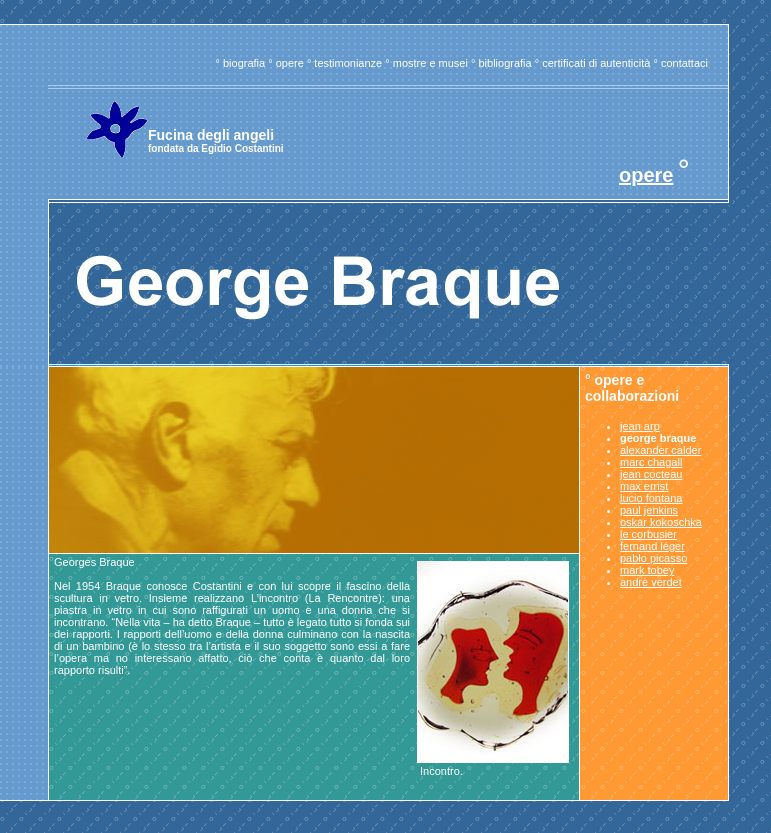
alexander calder (660, 450)
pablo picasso (653, 558)
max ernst (644, 486)
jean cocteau (651, 474)
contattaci (684, 63)
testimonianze (348, 63)
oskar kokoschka (661, 522)
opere (290, 63)
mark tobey (647, 570)
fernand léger (652, 546)
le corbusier (648, 534)
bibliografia (504, 63)
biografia (244, 63)
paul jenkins (649, 510)
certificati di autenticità (596, 63)
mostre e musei (430, 63)
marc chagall (651, 462)
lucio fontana (651, 498)
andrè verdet (651, 582)
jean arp (640, 426)
